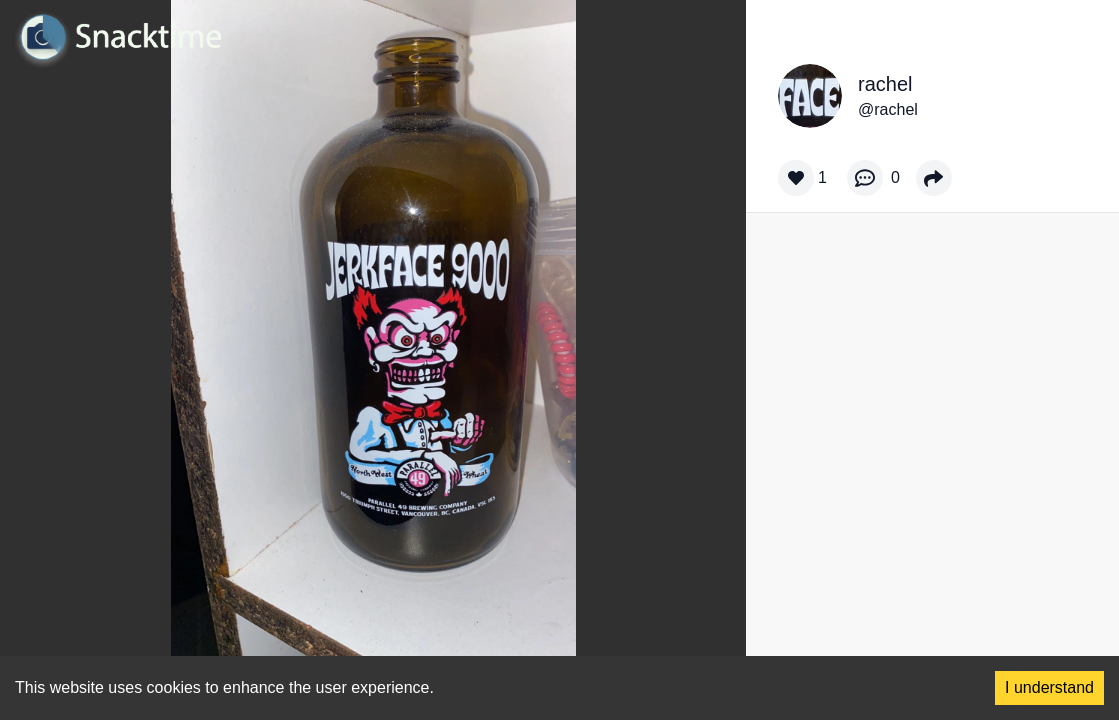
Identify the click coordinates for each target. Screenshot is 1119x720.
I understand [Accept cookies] (1049, 687)
